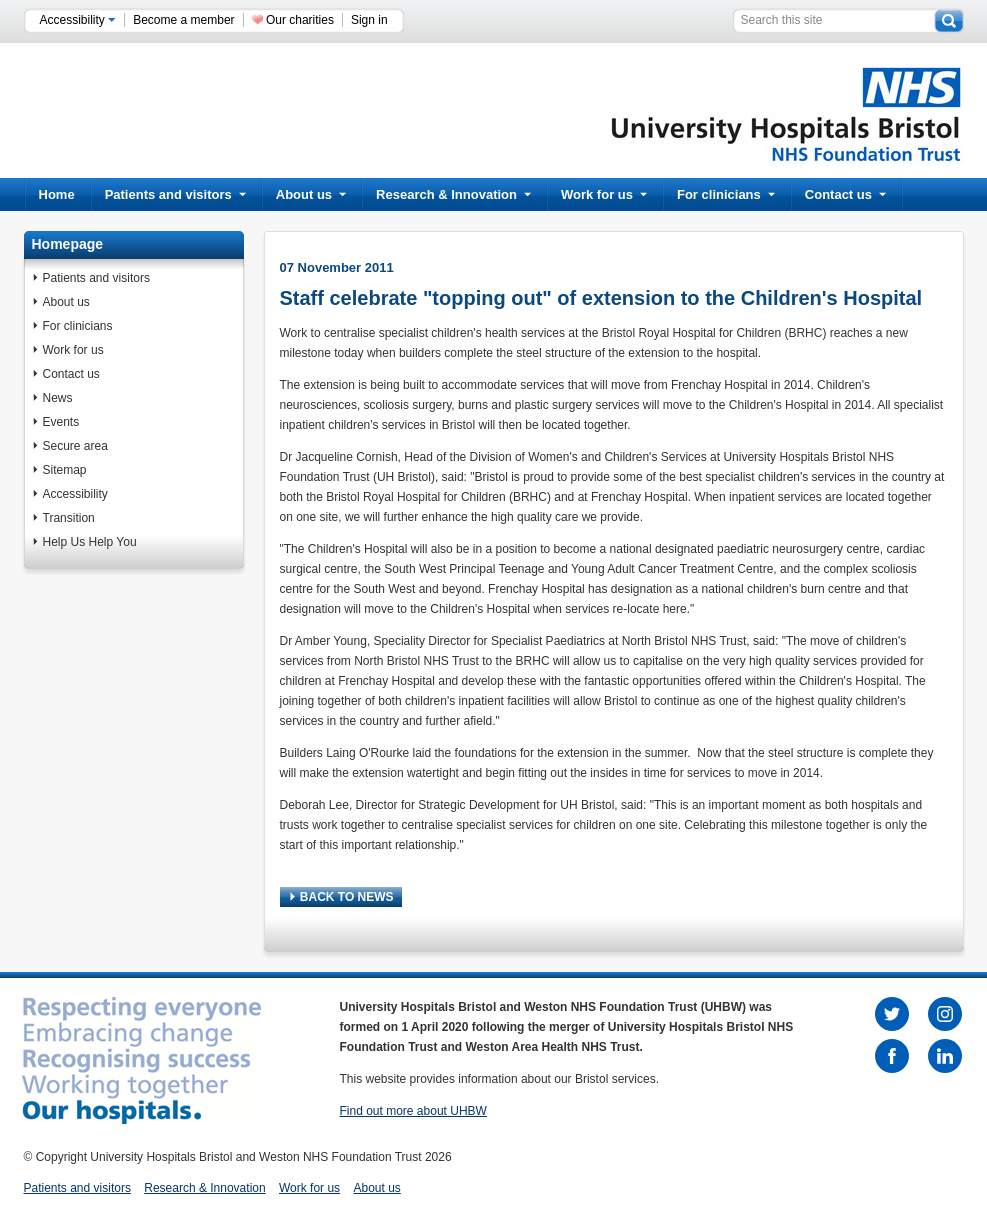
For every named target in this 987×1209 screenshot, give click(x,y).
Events (61, 422)
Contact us (845, 194)
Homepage (68, 244)
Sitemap (65, 470)
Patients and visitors (175, 194)
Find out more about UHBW (413, 1111)
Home (57, 194)
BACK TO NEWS (342, 897)
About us (311, 194)
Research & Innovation (453, 194)
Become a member (183, 20)
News (58, 398)
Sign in (369, 20)
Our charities (300, 20)
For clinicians (726, 194)
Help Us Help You (90, 542)
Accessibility (78, 20)
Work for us (604, 194)
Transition (69, 518)
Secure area (75, 446)
